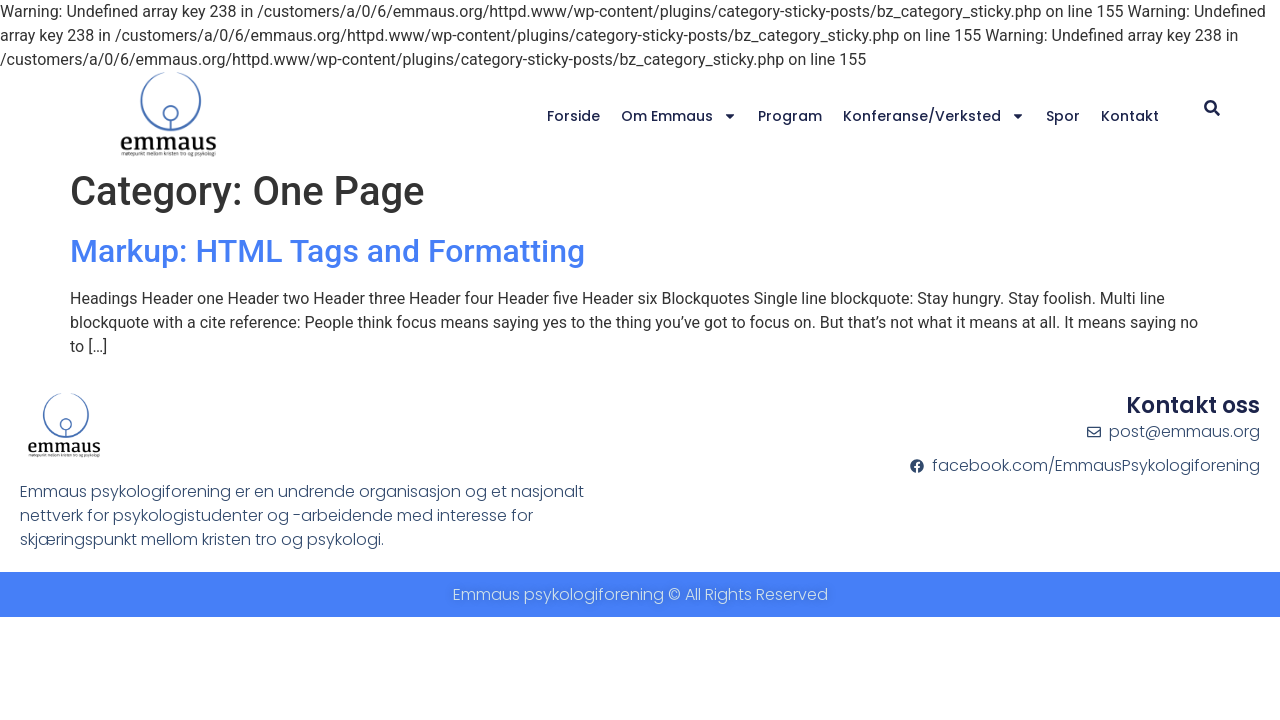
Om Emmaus (679, 116)
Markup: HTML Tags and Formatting (327, 251)
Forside (573, 116)
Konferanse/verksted (934, 116)
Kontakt (1130, 116)
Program (790, 116)
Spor (1063, 116)
